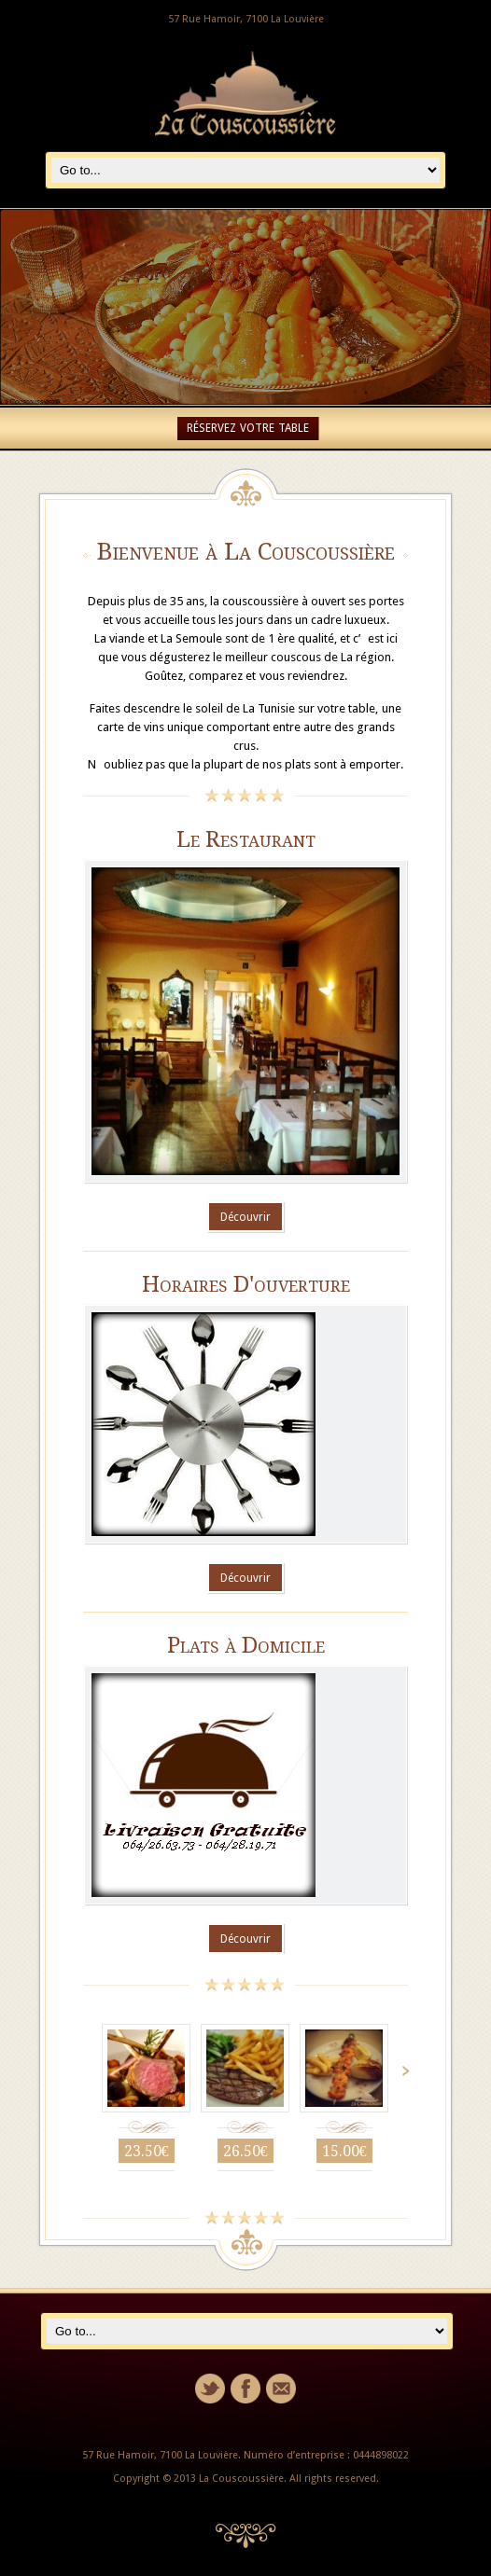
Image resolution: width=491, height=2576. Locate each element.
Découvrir (245, 1217)
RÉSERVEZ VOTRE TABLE (248, 428)
